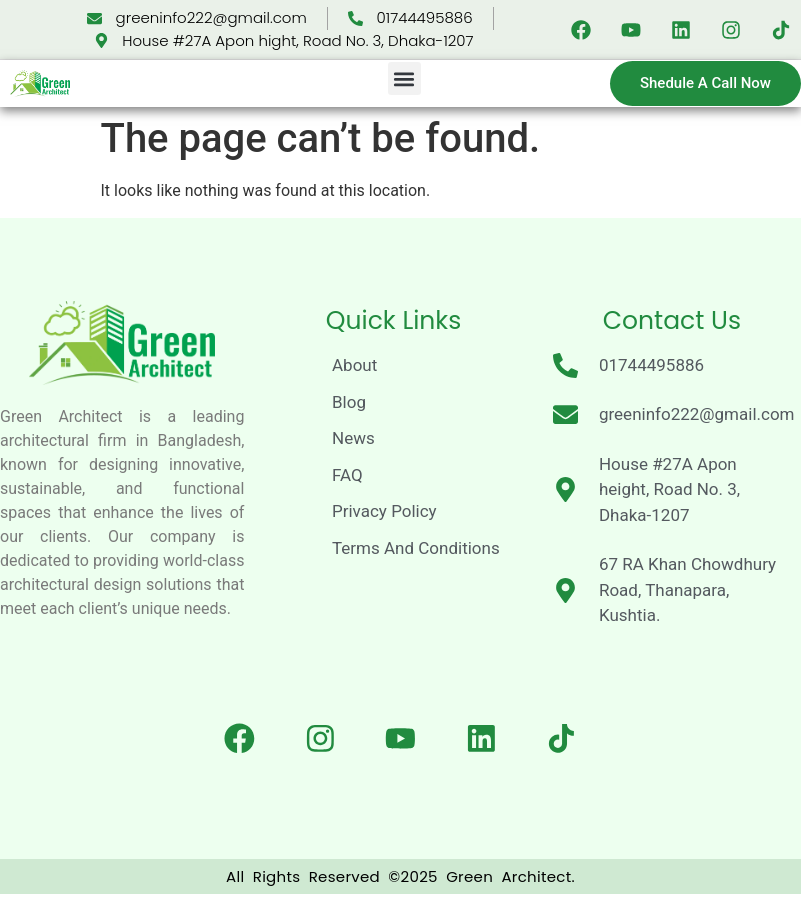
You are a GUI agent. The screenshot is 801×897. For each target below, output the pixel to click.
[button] (404, 78)
